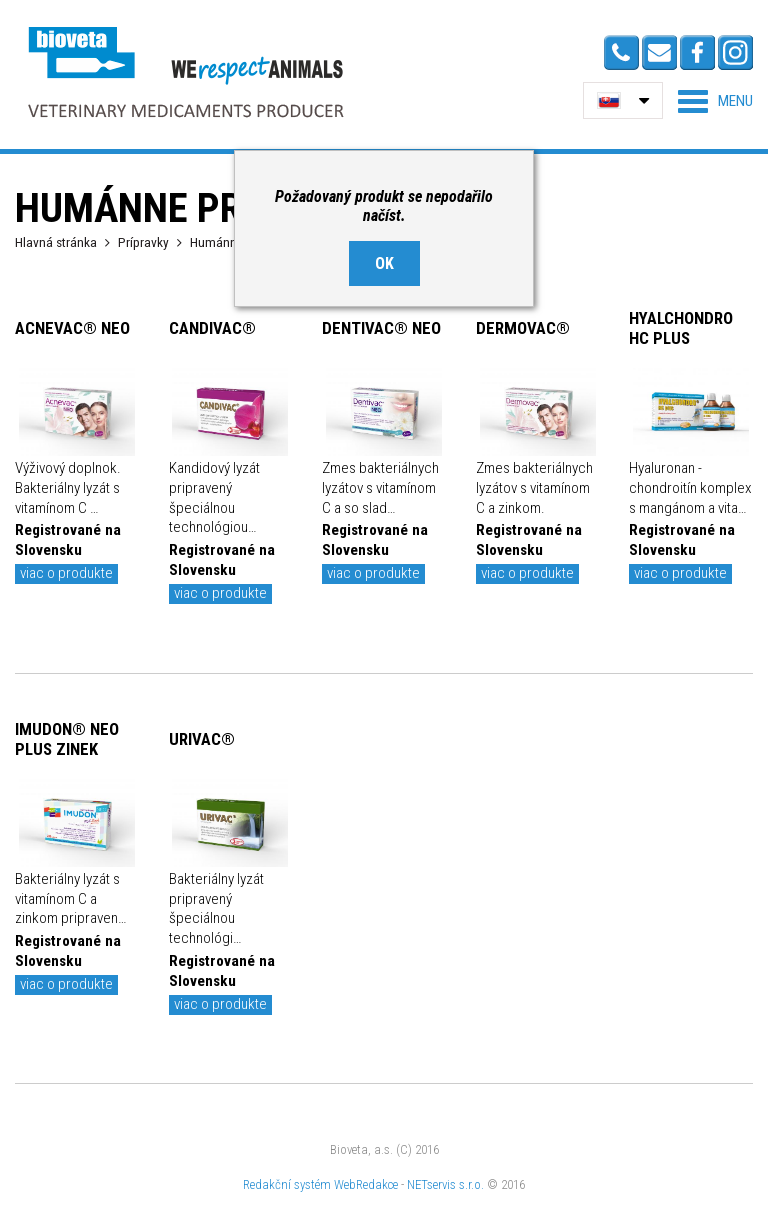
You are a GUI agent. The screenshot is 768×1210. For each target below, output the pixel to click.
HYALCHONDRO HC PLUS (681, 328)
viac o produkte (66, 573)
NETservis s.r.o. (445, 1184)
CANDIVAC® (212, 328)
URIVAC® (202, 739)
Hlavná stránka (56, 242)
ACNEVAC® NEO (72, 328)
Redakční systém (287, 1184)
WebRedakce (366, 1184)
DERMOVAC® (523, 328)
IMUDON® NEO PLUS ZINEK (67, 739)
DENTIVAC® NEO (381, 328)
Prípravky (143, 242)
